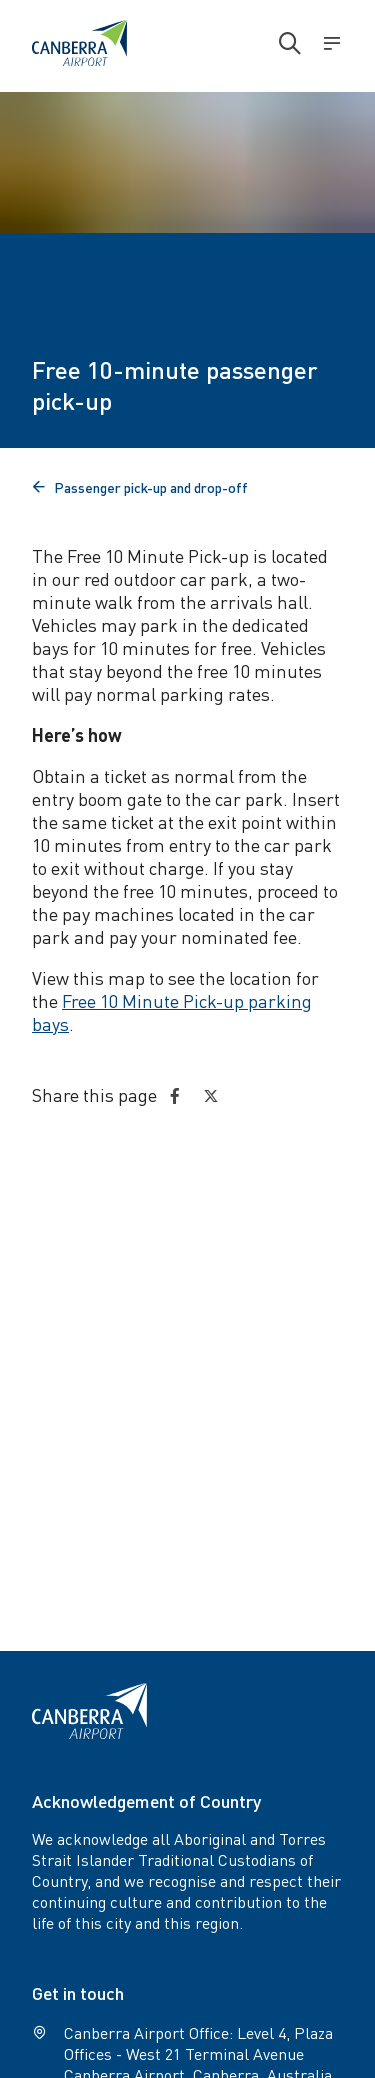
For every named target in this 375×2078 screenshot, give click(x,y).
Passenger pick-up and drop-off (140, 487)
